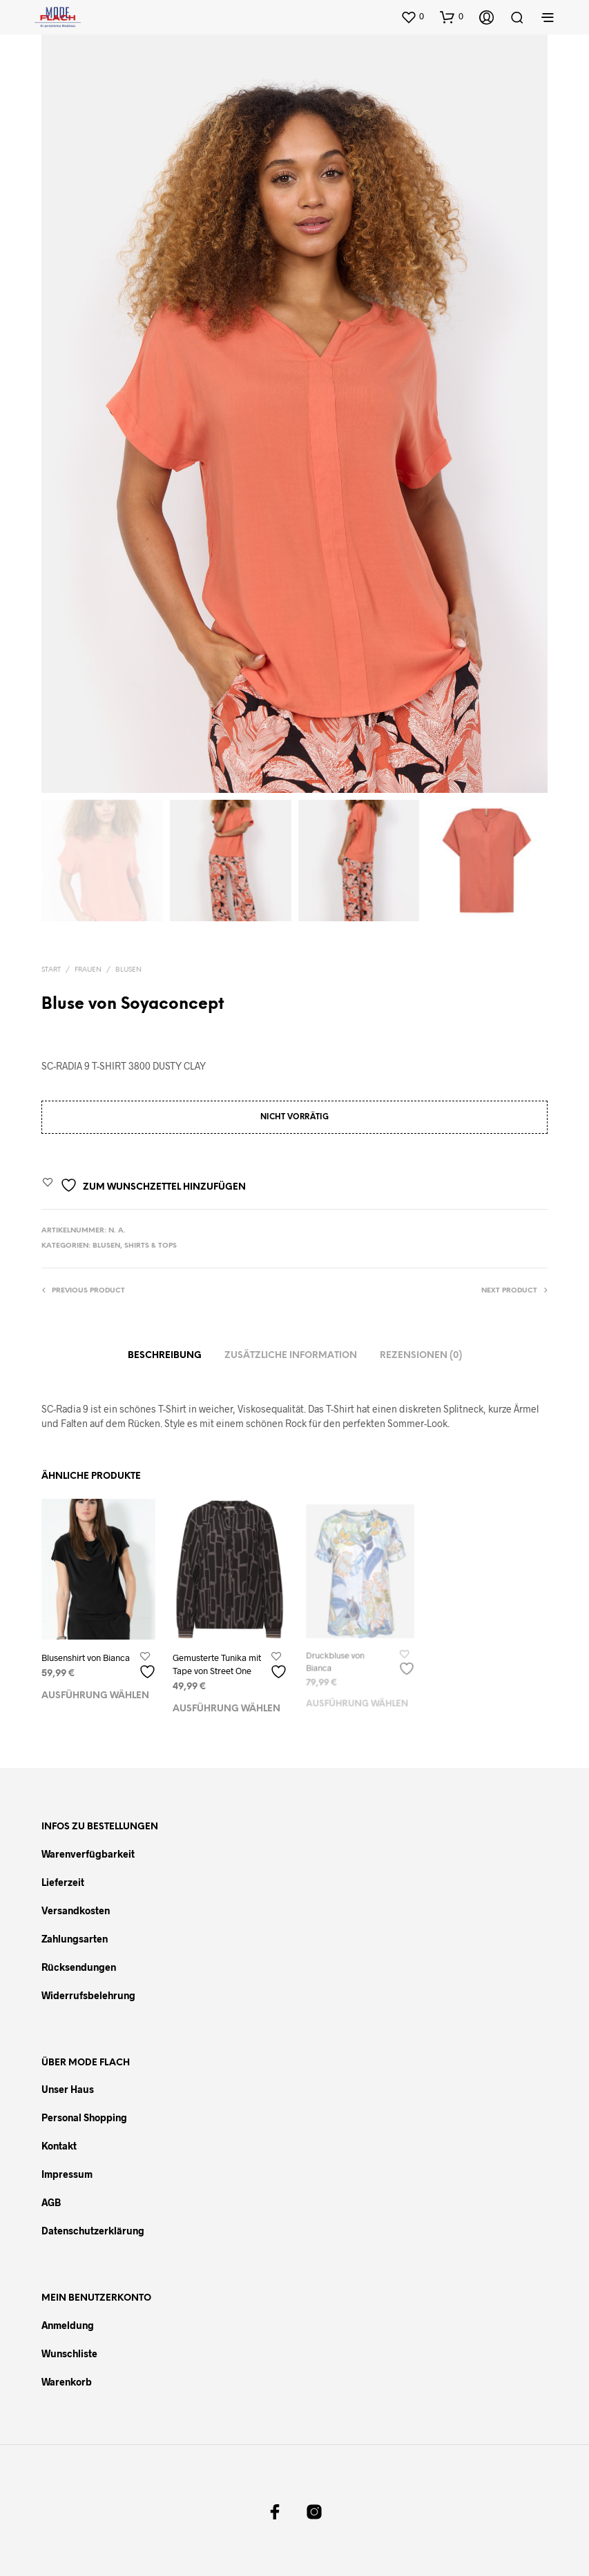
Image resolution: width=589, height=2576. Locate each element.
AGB (51, 2202)
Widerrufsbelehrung (88, 1994)
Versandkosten (75, 1910)
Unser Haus (67, 2089)
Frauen (88, 969)
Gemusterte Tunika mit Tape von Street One (217, 1662)
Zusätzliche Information (290, 1355)
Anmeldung (67, 2325)
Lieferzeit (62, 1881)
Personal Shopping (84, 2117)
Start (51, 969)
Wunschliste (69, 2353)
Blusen (128, 969)
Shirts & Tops (150, 1246)
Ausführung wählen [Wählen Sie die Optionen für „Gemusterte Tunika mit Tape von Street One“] (226, 1704)
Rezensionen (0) (421, 1355)
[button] (412, 16)
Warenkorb (66, 2382)
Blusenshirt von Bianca (85, 1658)
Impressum (67, 2174)
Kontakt (59, 2146)
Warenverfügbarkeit (88, 1853)
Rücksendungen (78, 1966)
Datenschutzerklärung (92, 2230)
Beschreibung (165, 1355)
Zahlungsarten (74, 1938)
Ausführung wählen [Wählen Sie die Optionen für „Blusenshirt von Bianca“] (95, 1696)
